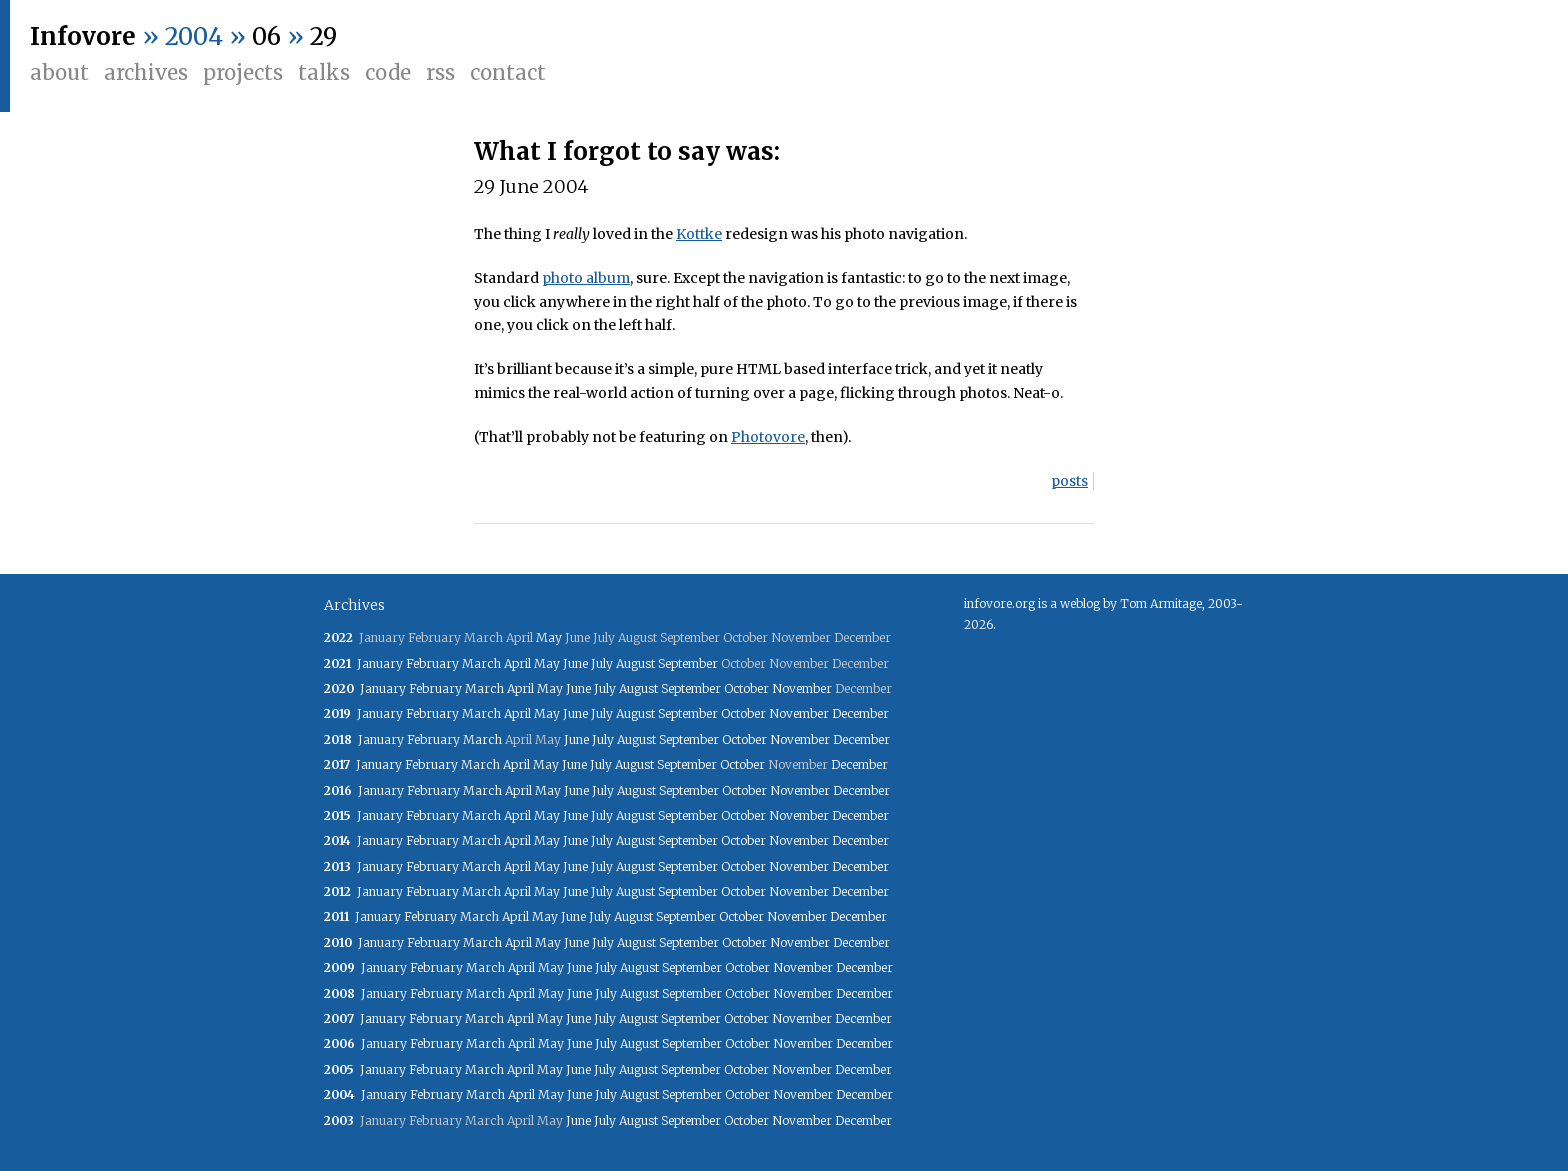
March (481, 663)
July (602, 663)
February (432, 663)
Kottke (699, 234)
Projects (243, 72)
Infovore (83, 36)
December (860, 713)
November (802, 688)
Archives (146, 72)
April (517, 663)
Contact (508, 72)
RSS (440, 72)
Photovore (768, 437)
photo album (586, 278)
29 (323, 36)
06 (266, 36)
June (575, 663)
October (746, 688)
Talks (324, 72)
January (380, 663)
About (59, 72)
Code (388, 72)
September (688, 663)
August (635, 663)
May (549, 637)
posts (1069, 481)
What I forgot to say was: (627, 151)
